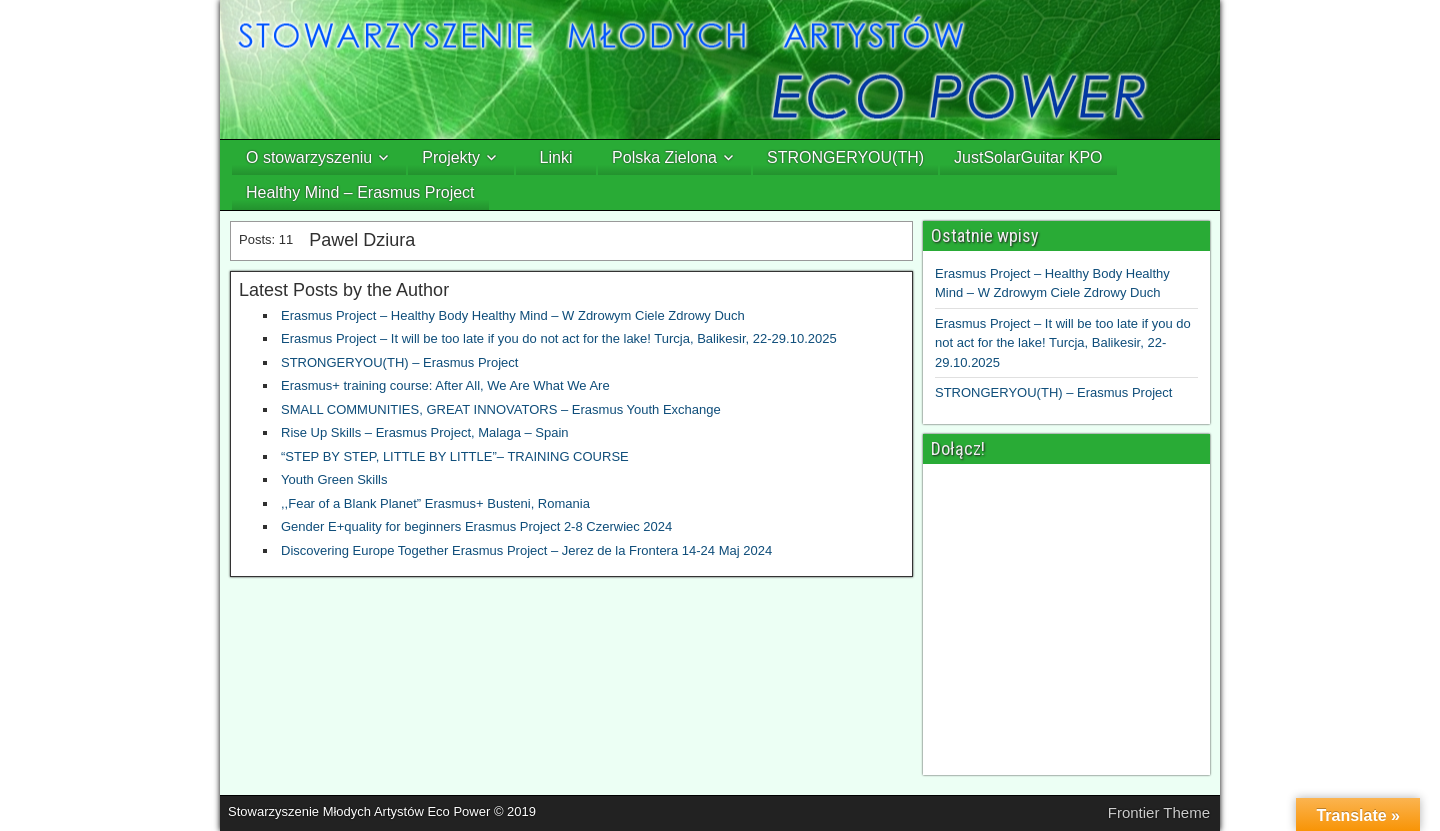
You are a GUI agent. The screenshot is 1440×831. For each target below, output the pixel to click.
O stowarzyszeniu (309, 157)
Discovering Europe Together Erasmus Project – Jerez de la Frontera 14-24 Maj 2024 (526, 550)
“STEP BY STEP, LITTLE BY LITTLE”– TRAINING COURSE (455, 456)
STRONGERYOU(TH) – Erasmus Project (399, 362)
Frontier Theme (1159, 812)
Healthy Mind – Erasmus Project (360, 192)
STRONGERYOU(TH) (845, 157)
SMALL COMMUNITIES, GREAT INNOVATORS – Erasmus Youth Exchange (501, 409)
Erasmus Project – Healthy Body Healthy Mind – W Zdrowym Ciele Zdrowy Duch (513, 315)
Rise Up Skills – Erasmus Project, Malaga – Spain (425, 432)
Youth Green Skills (334, 479)
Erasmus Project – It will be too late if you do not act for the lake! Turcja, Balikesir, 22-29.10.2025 (559, 338)
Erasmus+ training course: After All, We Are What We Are (445, 385)
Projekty (451, 157)
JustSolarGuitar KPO (1028, 157)
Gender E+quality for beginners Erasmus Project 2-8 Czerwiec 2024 (476, 526)
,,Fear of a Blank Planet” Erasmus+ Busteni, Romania (435, 503)
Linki (556, 157)
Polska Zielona (664, 157)
